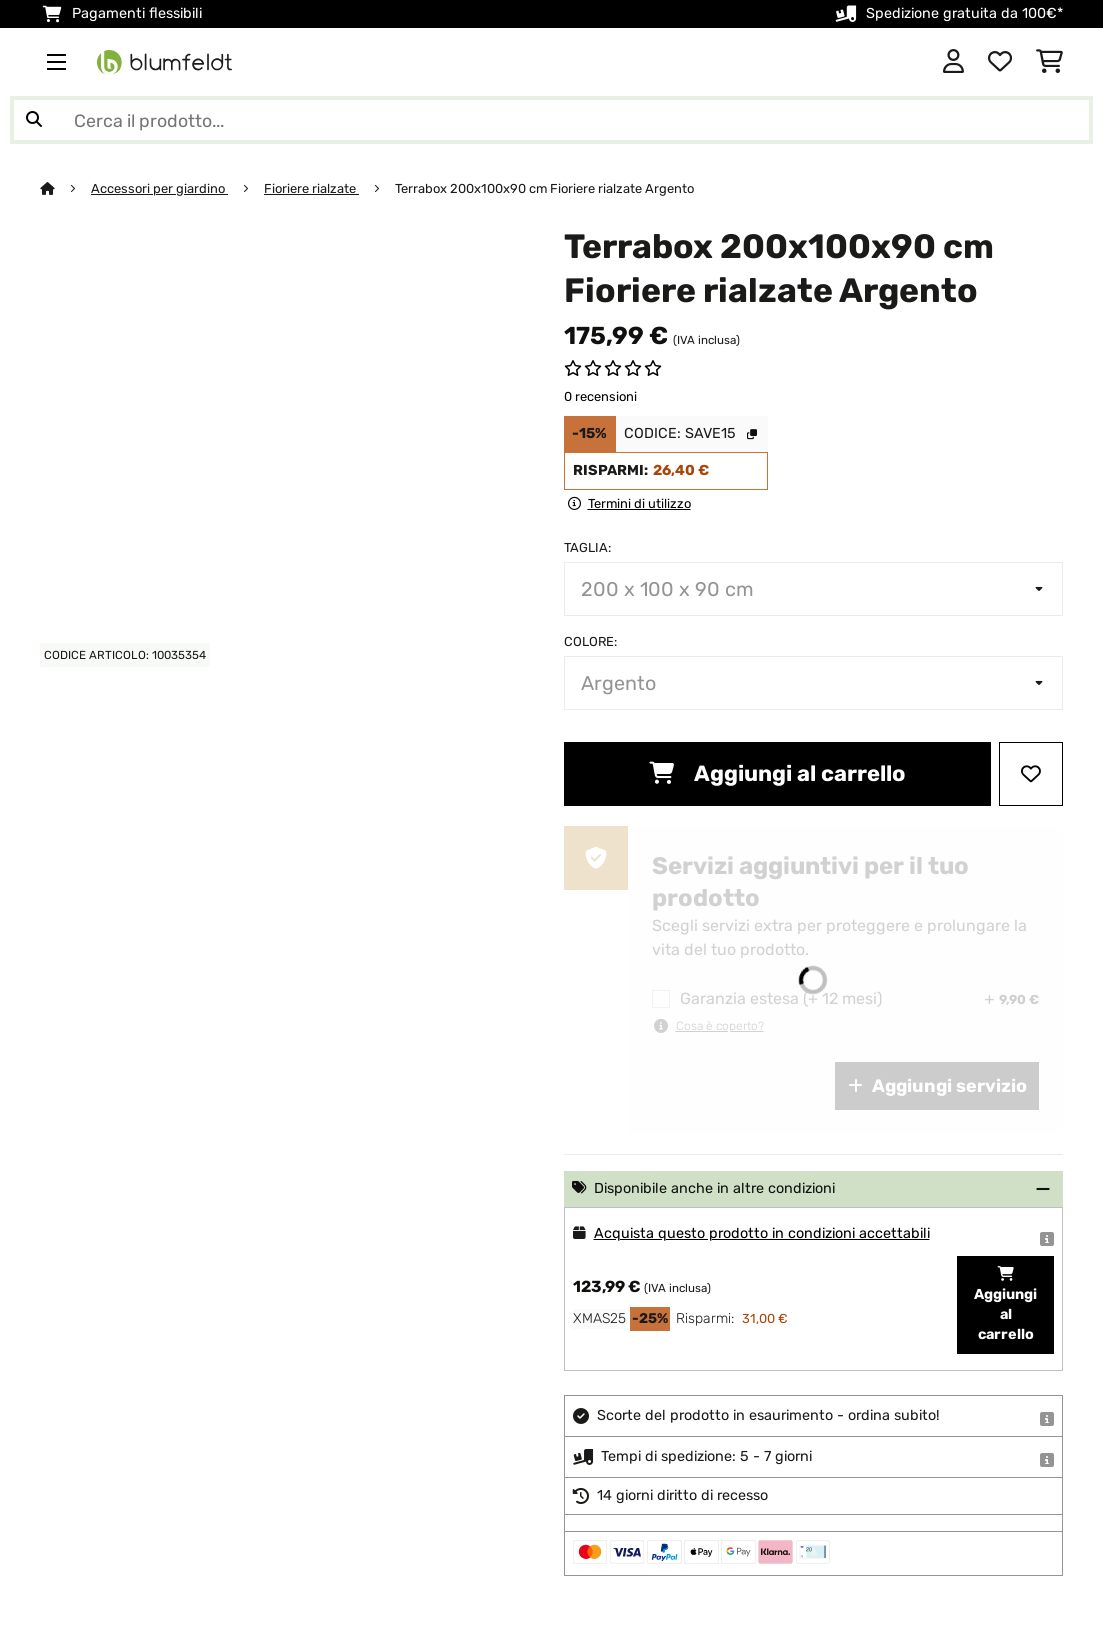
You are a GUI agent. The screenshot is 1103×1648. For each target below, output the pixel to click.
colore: (590, 641)
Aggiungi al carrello (777, 773)
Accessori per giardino (159, 188)
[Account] (953, 62)
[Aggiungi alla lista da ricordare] (1031, 774)
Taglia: (587, 547)
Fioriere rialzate (311, 188)
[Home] (65, 188)
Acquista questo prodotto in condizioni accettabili (762, 1233)
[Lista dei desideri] (1000, 62)
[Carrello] (1049, 62)
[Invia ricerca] (34, 120)
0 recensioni (600, 396)
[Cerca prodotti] (551, 120)
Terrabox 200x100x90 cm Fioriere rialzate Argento (544, 188)
